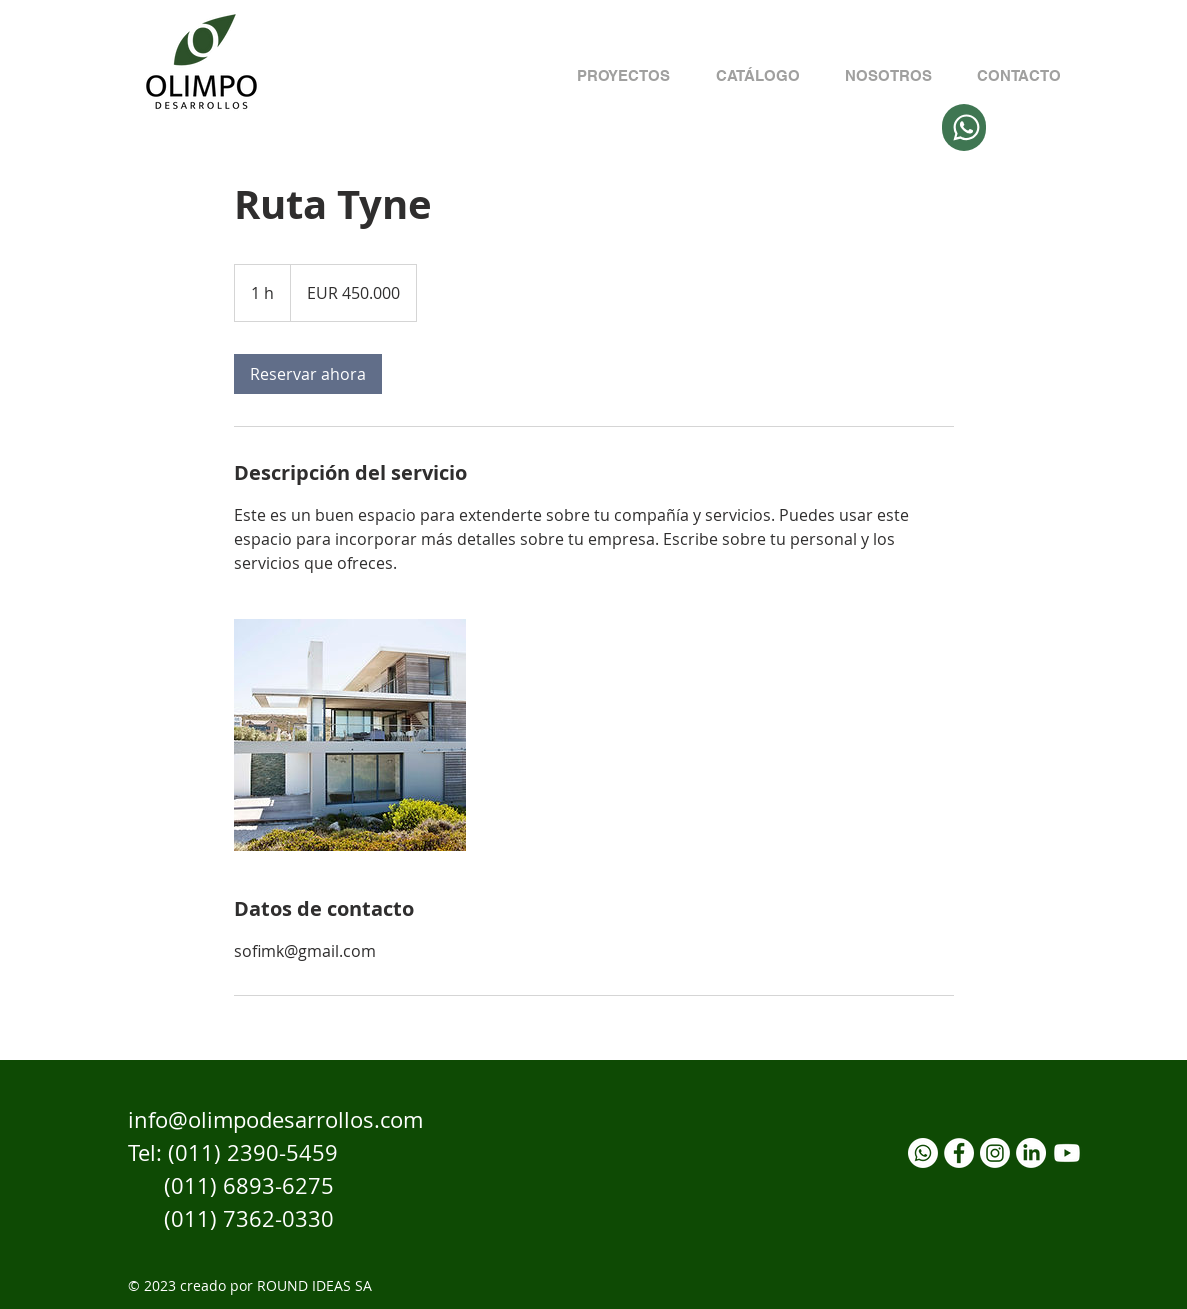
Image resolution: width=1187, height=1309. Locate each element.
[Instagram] (995, 1153)
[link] (308, 374)
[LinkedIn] (1031, 1153)
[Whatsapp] (923, 1153)
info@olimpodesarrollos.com (275, 1119)
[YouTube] (1067, 1153)
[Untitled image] (350, 735)
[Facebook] (959, 1153)
